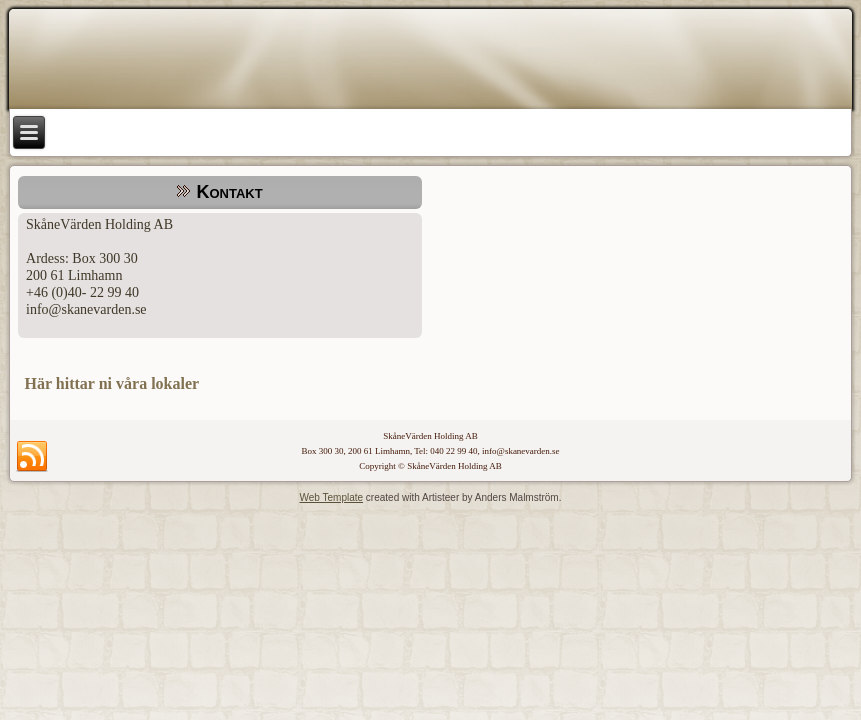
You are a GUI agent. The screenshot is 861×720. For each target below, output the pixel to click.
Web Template (332, 497)
